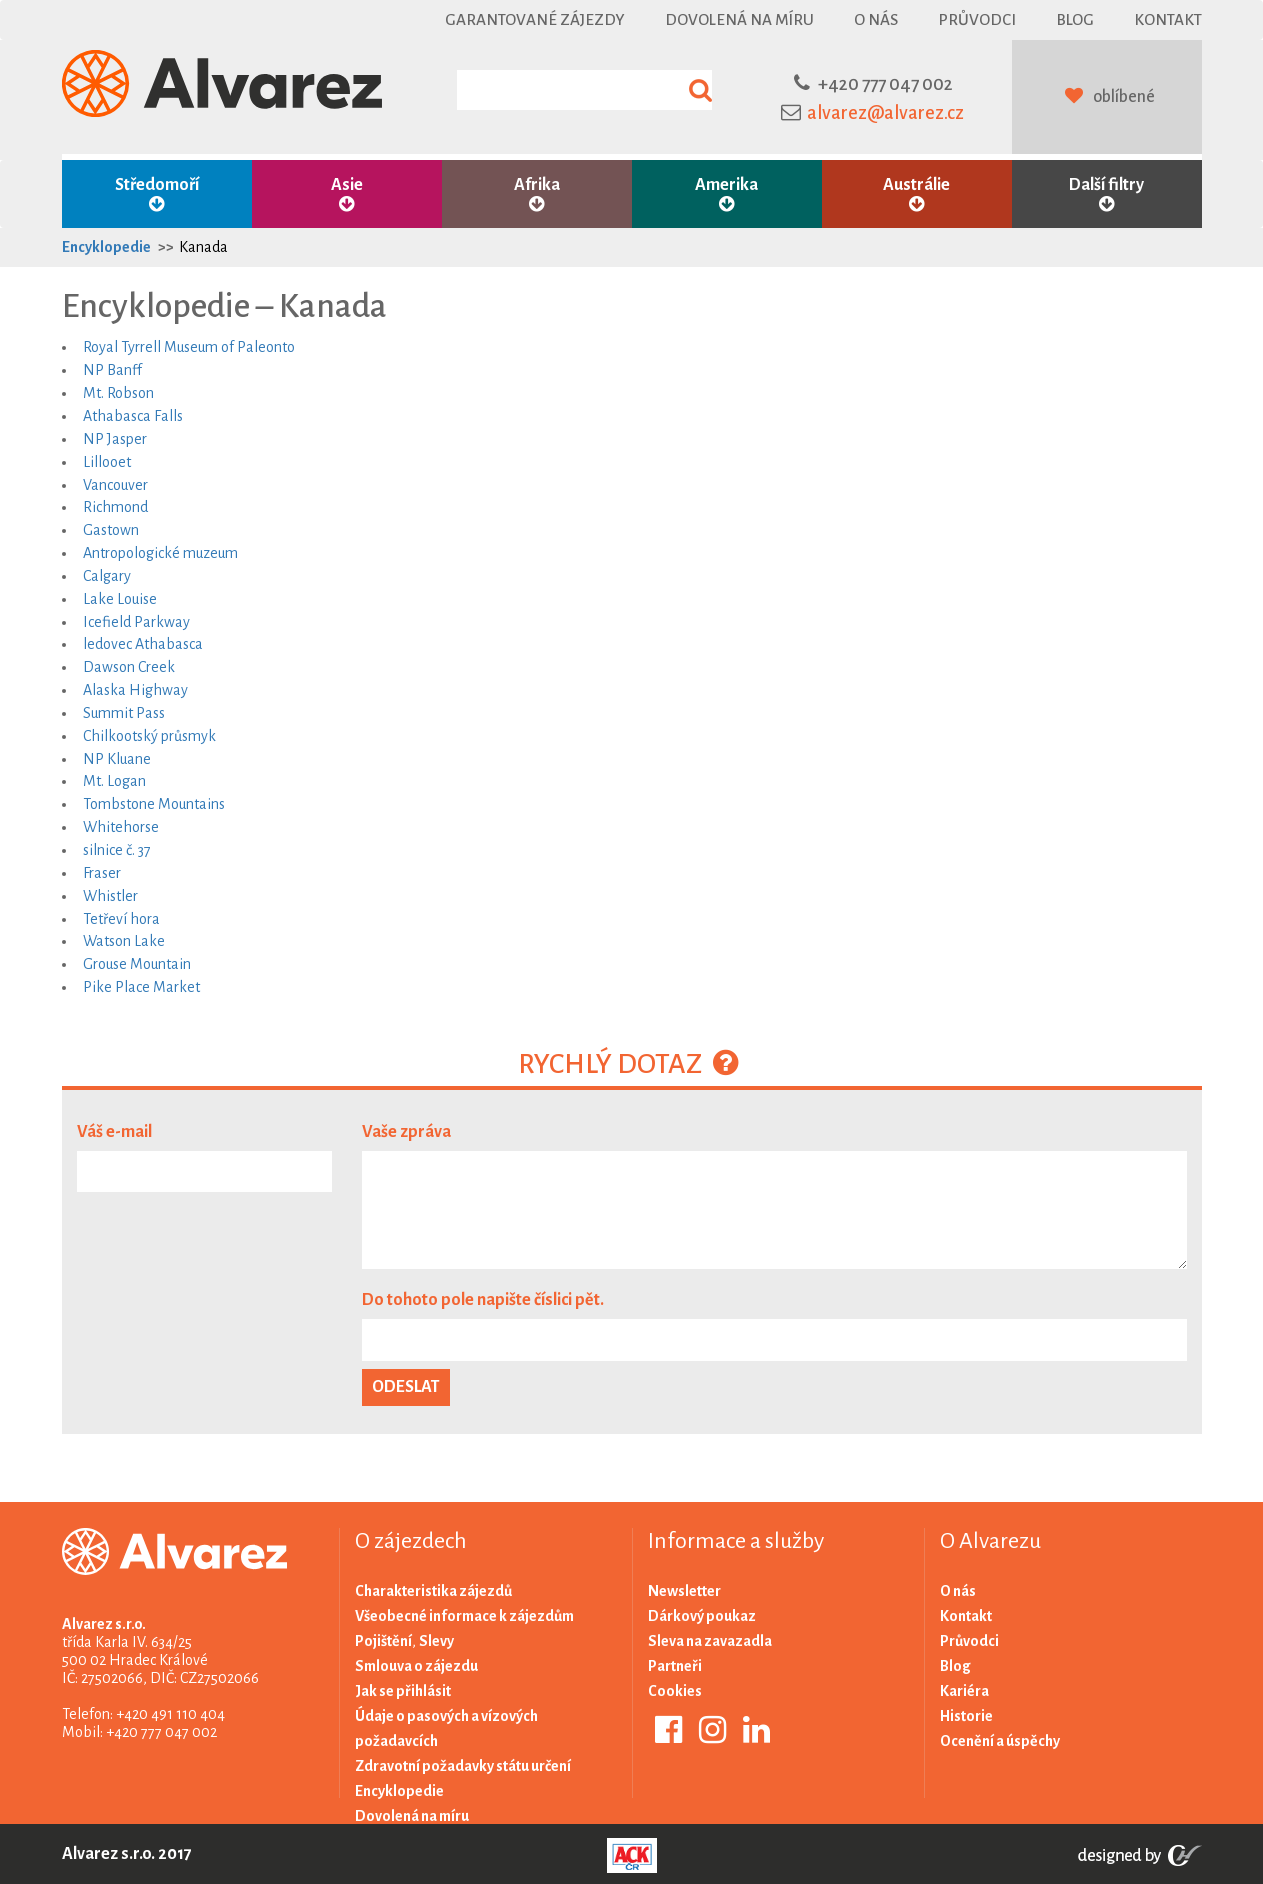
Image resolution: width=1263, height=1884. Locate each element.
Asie (347, 194)
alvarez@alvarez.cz (885, 113)
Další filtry (1107, 194)
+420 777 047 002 (885, 84)
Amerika (727, 194)
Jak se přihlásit (403, 1691)
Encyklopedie (106, 247)
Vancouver (115, 485)
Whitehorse (121, 827)
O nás (876, 19)
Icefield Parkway (136, 622)
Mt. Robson (118, 393)
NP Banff (112, 370)
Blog (1075, 19)
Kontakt (1168, 19)
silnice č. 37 (117, 850)
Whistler (110, 896)
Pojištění (383, 1641)
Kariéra (964, 1691)
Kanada (203, 247)
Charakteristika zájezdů (433, 1591)
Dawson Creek (129, 667)
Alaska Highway (135, 690)
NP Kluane (117, 759)
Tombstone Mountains (154, 804)
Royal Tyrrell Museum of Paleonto (189, 347)
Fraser (102, 873)
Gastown (111, 530)
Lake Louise (120, 599)
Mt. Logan (114, 781)
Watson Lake (124, 941)
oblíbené (1124, 97)
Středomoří (157, 194)
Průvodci (977, 19)
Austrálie (917, 194)
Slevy (436, 1641)
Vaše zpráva (406, 1132)
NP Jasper (115, 439)
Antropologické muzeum (160, 553)
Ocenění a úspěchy (1000, 1741)
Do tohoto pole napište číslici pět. (483, 1300)
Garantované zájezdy (535, 19)
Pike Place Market (141, 987)
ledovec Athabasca (143, 644)
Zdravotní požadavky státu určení (463, 1766)
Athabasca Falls (133, 416)
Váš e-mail (114, 1132)
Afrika (537, 194)
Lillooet (107, 462)
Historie (966, 1716)
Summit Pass (124, 713)
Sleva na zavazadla (710, 1641)
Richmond (115, 507)
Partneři (675, 1666)
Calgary (107, 576)
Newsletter (684, 1591)
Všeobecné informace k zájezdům (464, 1616)
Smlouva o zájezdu (416, 1666)
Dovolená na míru (739, 19)
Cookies (675, 1691)
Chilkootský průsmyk (149, 736)
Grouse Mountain (137, 964)
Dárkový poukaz (702, 1616)
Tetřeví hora (121, 919)
